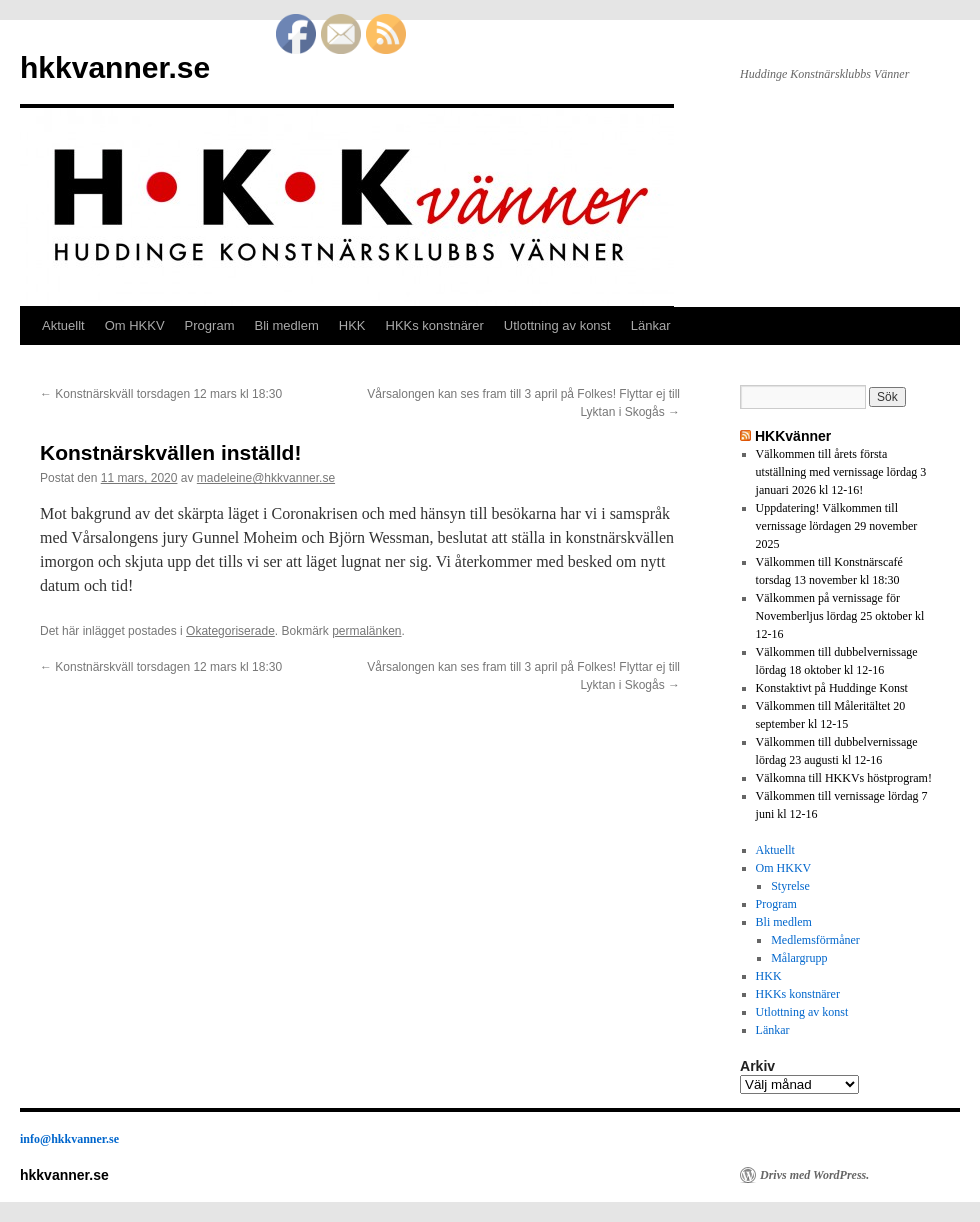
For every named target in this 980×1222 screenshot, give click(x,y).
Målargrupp (799, 958)
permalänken (366, 631)
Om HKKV (135, 325)
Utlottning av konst (557, 325)
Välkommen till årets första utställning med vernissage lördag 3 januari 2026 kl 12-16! (841, 472)
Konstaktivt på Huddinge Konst (832, 688)
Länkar (651, 325)
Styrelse (790, 886)
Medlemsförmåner (815, 940)
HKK (352, 325)
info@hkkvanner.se (69, 1139)
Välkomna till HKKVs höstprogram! (844, 778)
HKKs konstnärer (435, 325)
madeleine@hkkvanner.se (266, 478)
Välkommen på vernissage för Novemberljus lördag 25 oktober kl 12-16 (840, 616)
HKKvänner (793, 436)
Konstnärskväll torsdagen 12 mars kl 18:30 (161, 394)
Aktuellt (63, 325)
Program (210, 325)
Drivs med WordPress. (814, 1175)
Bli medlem (286, 325)
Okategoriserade (230, 631)
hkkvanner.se (115, 67)
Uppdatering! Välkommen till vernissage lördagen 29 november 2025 (837, 526)
